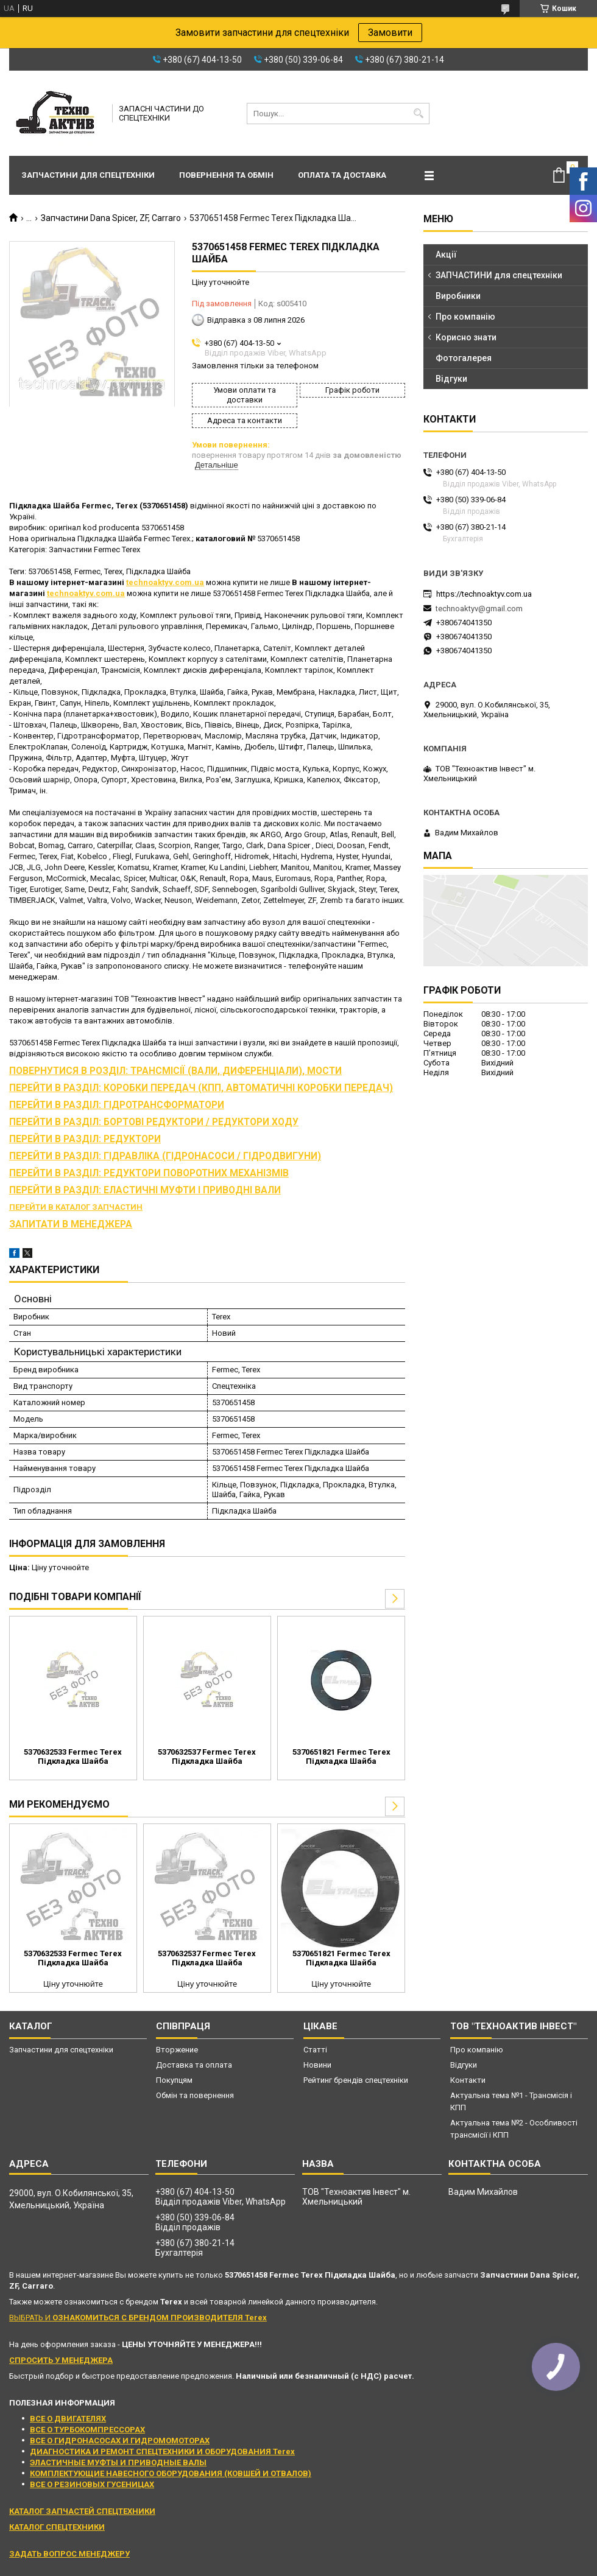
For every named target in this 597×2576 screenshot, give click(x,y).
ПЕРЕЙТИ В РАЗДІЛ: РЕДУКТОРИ (85, 1139)
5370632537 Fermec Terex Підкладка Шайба (207, 1756)
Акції (446, 254)
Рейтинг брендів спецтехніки (355, 2080)
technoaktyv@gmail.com (479, 608)
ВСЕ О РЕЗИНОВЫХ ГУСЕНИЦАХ (92, 2484)
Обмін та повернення (195, 2095)
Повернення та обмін (226, 175)
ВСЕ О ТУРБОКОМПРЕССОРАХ (87, 2429)
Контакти (468, 2080)
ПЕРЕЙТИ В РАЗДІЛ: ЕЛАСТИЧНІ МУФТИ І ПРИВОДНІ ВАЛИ (145, 1190)
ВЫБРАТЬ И (138, 2317)
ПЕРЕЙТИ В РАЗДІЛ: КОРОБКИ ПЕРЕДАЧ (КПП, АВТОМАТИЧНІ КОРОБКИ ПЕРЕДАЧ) (201, 1088)
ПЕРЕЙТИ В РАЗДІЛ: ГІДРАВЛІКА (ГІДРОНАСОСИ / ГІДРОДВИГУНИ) (165, 1156)
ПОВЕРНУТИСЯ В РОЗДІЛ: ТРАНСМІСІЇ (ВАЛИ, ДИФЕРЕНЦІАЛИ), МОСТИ (175, 1070)
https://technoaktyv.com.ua (484, 593)
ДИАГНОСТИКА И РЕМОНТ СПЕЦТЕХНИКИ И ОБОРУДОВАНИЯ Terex (162, 2451)
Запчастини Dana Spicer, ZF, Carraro (111, 218)
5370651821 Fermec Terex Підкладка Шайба (341, 1756)
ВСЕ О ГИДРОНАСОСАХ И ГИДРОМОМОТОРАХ (120, 2440)
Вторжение (177, 2049)
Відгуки (451, 379)
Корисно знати (466, 337)
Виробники (458, 296)
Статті (315, 2049)
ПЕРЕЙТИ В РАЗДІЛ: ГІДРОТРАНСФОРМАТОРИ (116, 1105)
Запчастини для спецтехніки (88, 175)
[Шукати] (418, 113)
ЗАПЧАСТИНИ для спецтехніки (499, 275)
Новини (317, 2064)
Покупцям (174, 2080)
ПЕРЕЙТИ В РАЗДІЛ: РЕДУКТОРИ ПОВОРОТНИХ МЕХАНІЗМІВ (149, 1173)
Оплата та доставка (342, 175)
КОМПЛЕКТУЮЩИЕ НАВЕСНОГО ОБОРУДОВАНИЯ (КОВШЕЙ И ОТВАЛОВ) (170, 2473)
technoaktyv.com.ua (165, 582)
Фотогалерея (464, 358)
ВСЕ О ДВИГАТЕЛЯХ (68, 2418)
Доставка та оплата (194, 2064)
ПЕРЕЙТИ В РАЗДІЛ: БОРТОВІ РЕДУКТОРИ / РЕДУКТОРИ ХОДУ (153, 1122)
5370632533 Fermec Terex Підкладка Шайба (73, 1756)
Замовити (390, 32)
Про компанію (465, 316)
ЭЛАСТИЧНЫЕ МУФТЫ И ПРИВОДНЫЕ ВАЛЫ (118, 2462)
